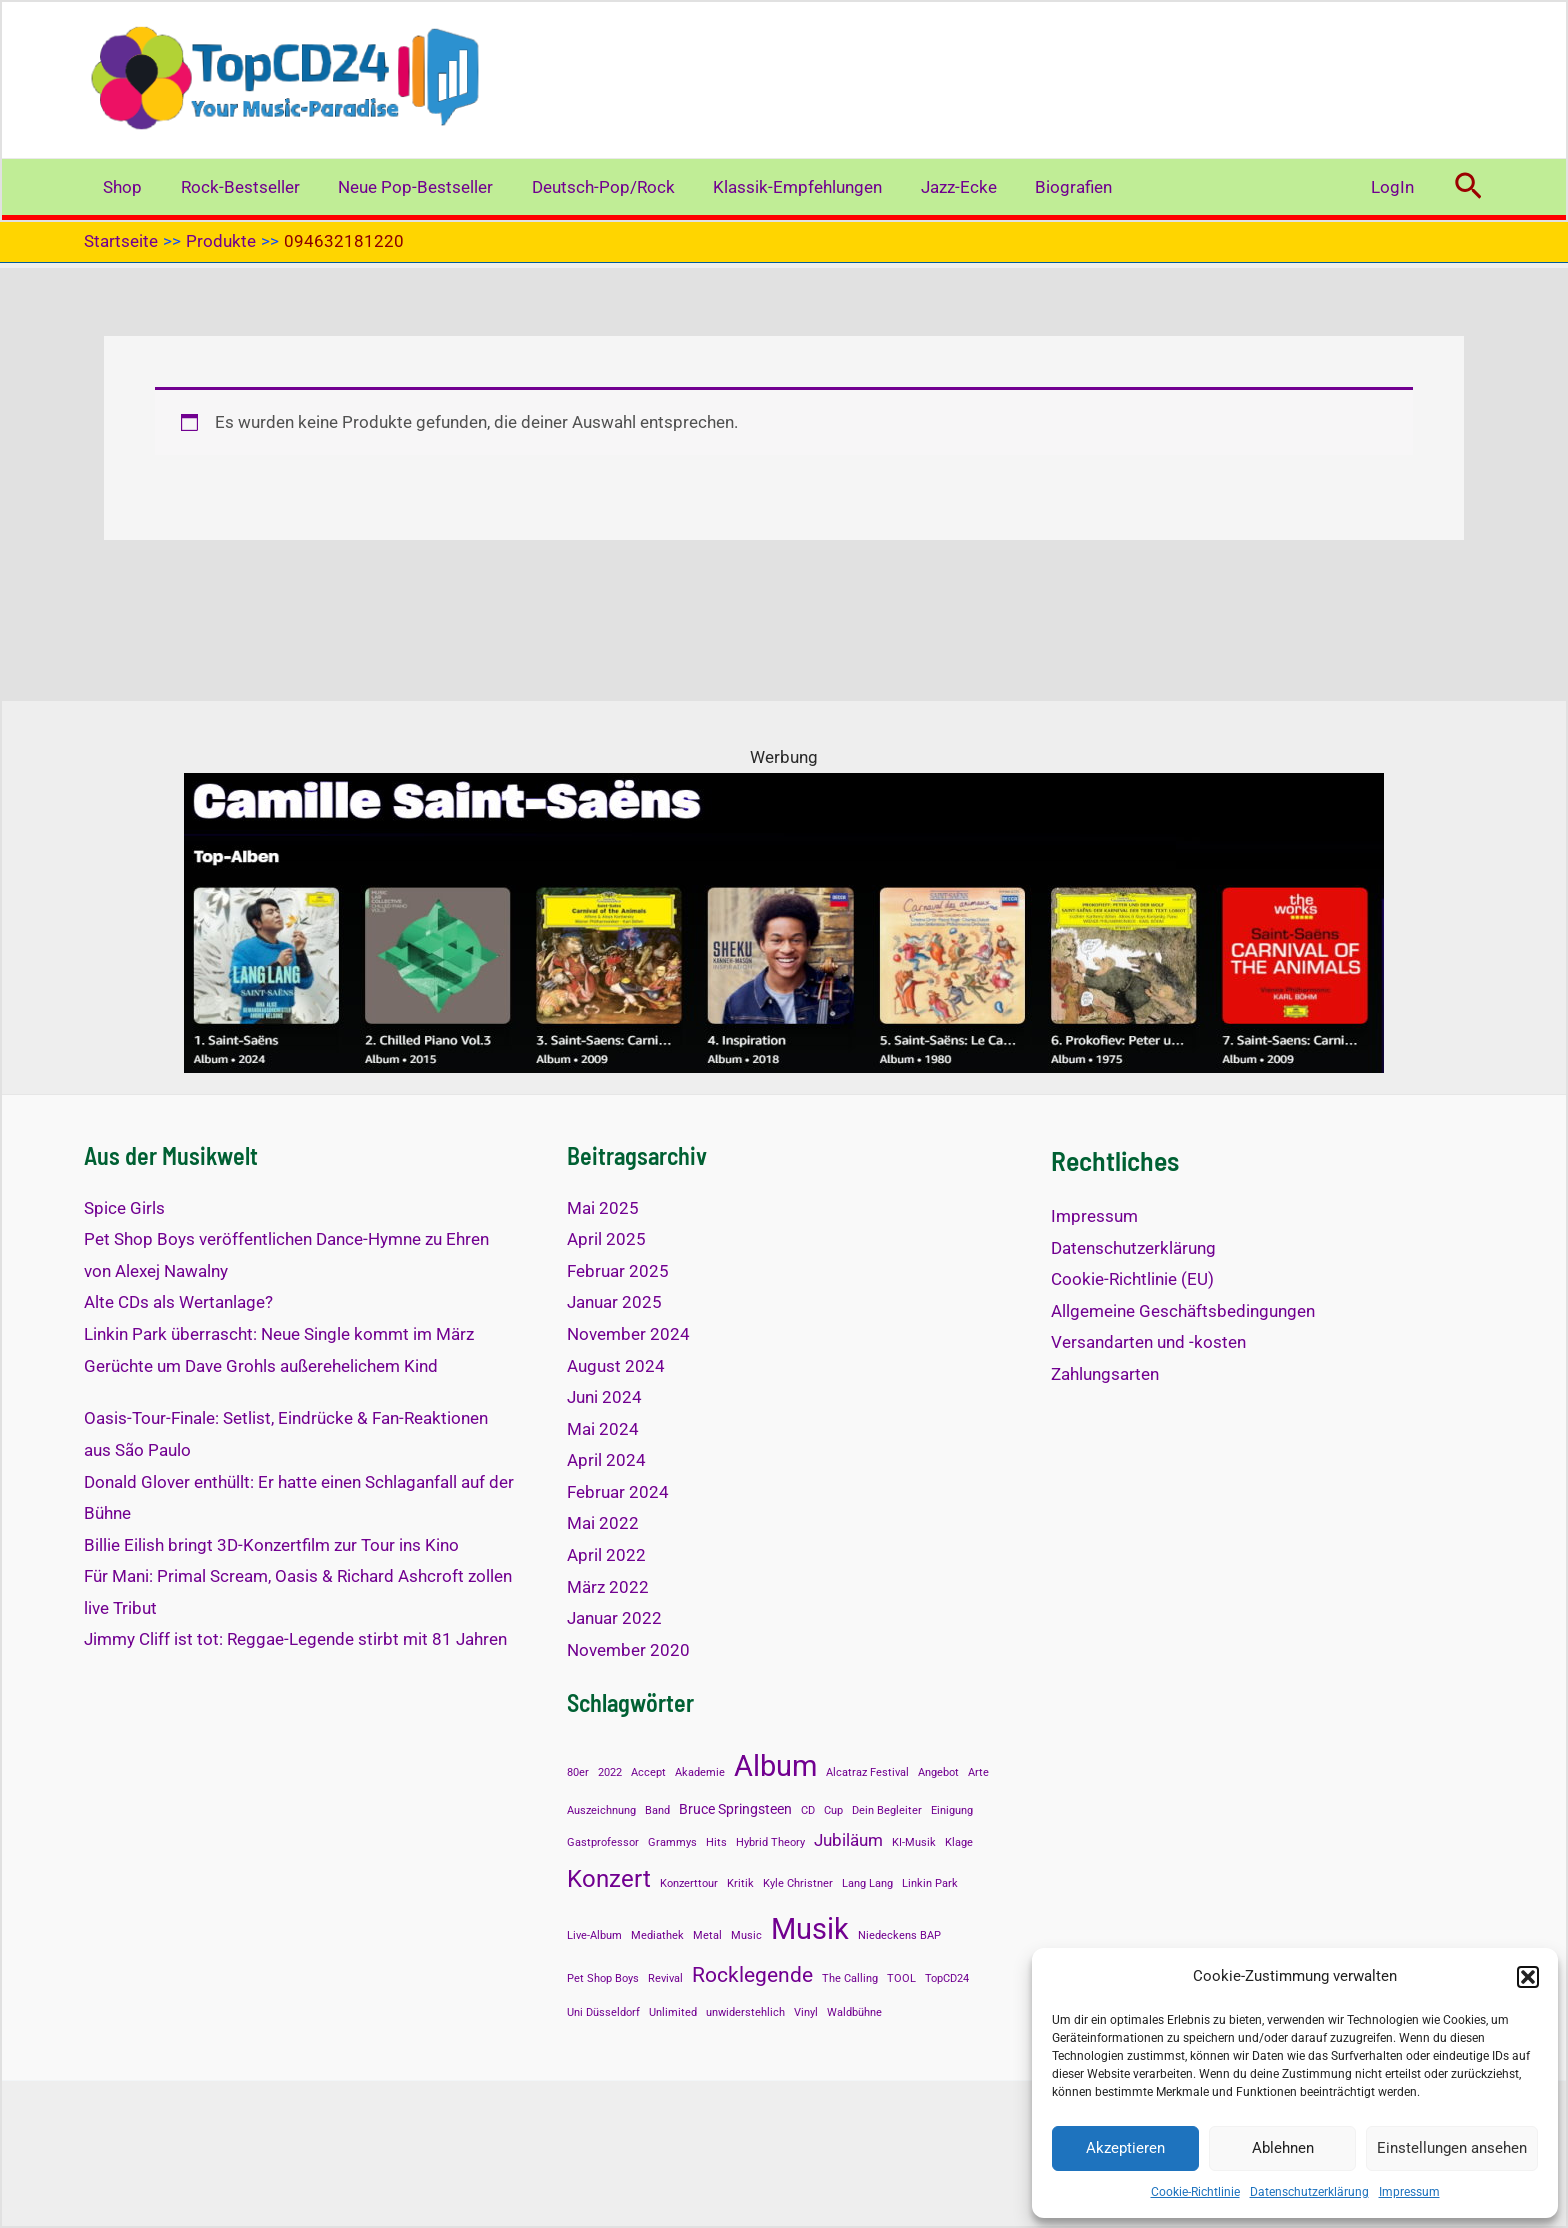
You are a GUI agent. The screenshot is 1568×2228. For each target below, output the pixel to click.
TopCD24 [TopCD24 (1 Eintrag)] (947, 1978)
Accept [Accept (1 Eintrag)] (648, 1772)
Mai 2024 (603, 1429)
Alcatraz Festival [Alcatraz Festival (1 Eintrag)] (867, 1772)
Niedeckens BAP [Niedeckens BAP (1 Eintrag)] (899, 1935)
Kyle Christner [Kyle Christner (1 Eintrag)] (798, 1883)
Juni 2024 (604, 1397)
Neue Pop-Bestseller (404, 187)
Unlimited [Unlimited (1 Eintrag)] (673, 2012)
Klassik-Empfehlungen (777, 187)
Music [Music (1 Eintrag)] (746, 1935)
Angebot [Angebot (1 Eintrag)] (938, 1772)
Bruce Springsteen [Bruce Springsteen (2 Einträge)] (735, 1809)
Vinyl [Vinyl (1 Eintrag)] (806, 2012)
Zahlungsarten (1105, 1374)
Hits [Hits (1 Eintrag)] (716, 1842)
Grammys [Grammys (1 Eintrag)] (672, 1842)
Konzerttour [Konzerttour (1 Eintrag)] (689, 1883)
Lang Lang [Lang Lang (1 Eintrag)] (867, 1883)
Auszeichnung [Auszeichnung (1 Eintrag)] (601, 1810)
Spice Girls (124, 1208)
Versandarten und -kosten (1148, 1342)
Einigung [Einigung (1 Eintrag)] (952, 1810)
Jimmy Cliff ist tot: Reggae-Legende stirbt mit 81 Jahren (295, 1639)
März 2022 (608, 1587)
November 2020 (628, 1650)
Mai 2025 (603, 1208)
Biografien (1044, 187)
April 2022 (606, 1555)
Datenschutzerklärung (1309, 2192)
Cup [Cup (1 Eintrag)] (833, 1810)
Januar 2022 (614, 1618)
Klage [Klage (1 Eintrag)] (959, 1842)
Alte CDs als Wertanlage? (178, 1302)
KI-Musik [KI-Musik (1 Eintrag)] (914, 1842)
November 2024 (628, 1334)
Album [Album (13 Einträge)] (775, 1766)
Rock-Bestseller (233, 187)
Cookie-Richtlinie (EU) (1132, 1279)
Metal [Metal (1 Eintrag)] (707, 1935)
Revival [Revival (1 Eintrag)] (665, 1978)
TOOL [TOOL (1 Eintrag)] (901, 1978)
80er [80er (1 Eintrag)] (578, 1772)
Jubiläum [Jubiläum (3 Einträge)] (848, 1840)
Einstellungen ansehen (1452, 2148)
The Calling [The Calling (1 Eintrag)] (850, 1978)
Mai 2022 (603, 1523)
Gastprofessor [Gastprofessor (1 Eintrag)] (603, 1842)
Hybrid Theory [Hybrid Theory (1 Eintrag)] (770, 1842)
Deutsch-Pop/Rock (587, 187)
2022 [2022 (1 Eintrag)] (610, 1772)
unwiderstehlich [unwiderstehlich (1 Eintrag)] (745, 2012)
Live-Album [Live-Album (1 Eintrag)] (594, 1935)
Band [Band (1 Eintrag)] (657, 1810)
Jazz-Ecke (934, 187)
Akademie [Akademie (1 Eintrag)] (700, 1772)
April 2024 (606, 1460)
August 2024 (616, 1366)
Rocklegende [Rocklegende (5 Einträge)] (752, 1975)
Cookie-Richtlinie (1195, 2192)
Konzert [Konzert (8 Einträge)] (609, 1878)
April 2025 (606, 1239)
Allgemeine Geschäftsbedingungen (1183, 1311)
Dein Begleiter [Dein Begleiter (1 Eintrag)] (887, 1810)
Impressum (1409, 2192)
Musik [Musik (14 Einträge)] (810, 1929)
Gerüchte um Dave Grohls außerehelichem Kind (261, 1366)
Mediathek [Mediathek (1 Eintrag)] (657, 1935)
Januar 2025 (614, 1302)
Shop (120, 187)
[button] (1528, 1977)
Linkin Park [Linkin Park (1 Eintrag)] (930, 1883)
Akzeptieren (1125, 2148)
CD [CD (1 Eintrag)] (808, 1810)
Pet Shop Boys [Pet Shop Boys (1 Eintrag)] (603, 1978)
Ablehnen (1283, 2148)
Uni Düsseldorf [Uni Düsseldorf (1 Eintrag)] (603, 2012)
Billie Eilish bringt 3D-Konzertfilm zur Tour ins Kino (271, 1545)
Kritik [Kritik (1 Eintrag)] (740, 1883)
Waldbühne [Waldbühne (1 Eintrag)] (854, 2012)
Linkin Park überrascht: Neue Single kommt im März (279, 1334)
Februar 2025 (618, 1271)
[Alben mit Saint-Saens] (784, 922)
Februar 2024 (618, 1492)
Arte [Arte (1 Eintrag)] (978, 1772)
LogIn (1394, 187)
